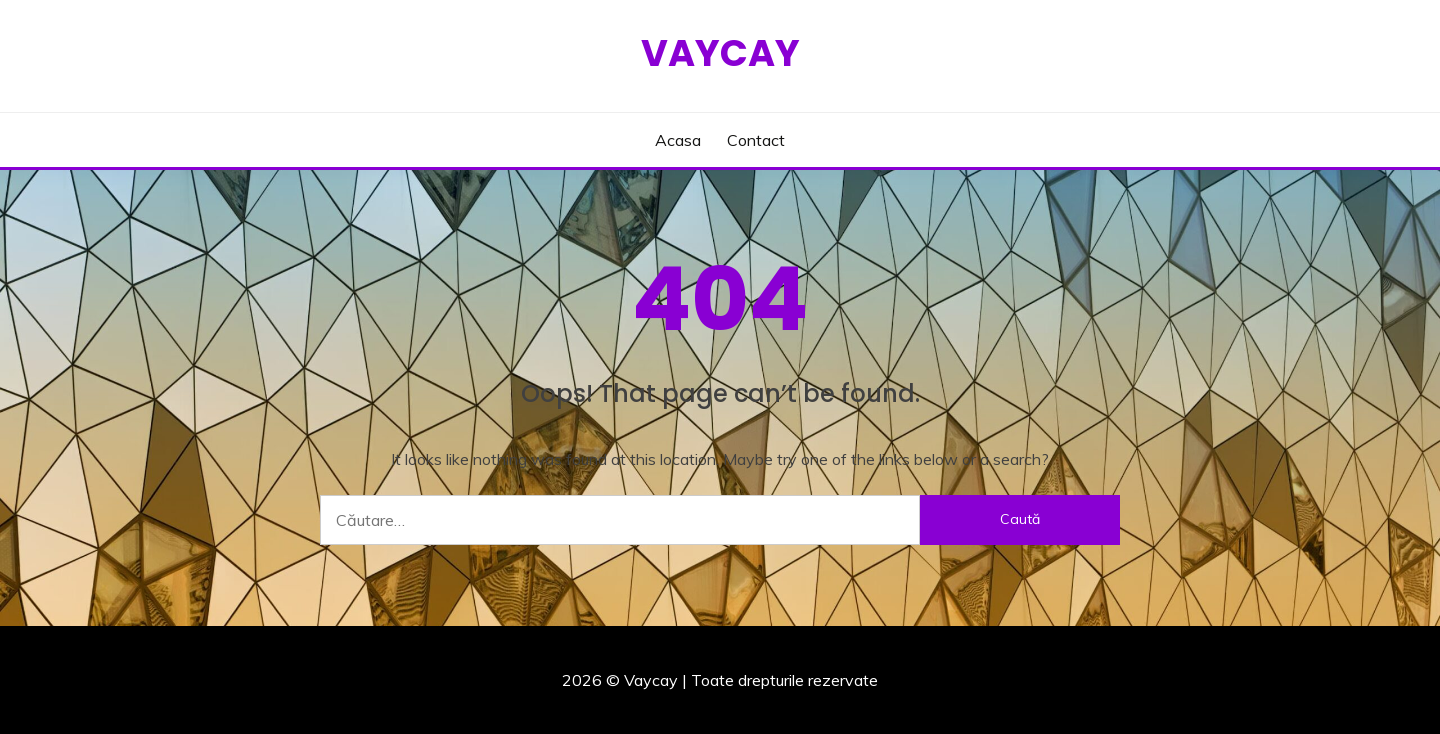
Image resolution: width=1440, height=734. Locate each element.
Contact (756, 140)
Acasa (678, 140)
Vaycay (720, 53)
